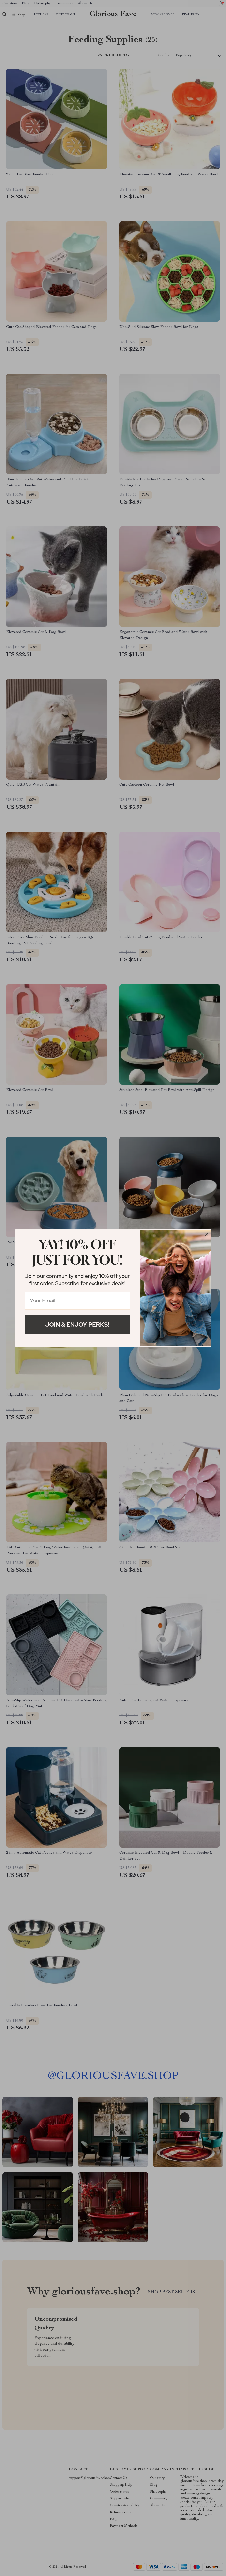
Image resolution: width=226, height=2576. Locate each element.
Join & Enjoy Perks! (77, 1324)
